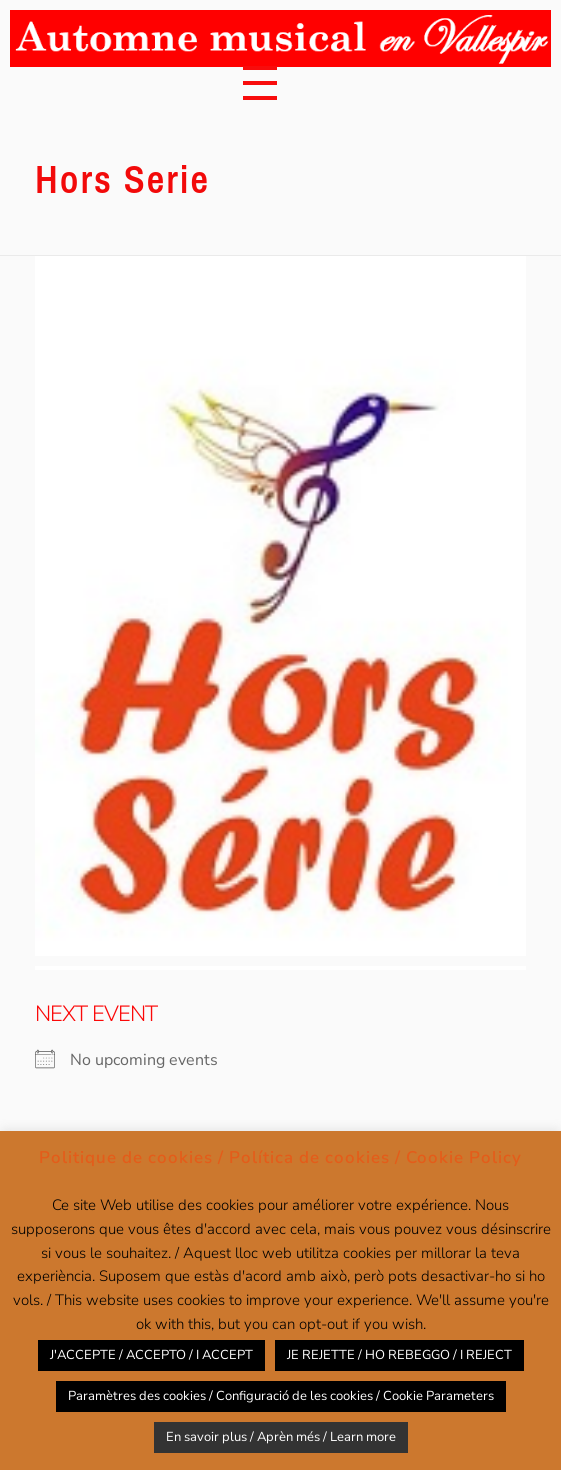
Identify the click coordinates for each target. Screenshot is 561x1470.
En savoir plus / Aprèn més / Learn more (281, 1437)
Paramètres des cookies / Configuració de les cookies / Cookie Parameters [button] (281, 1396)
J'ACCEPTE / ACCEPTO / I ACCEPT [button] (151, 1355)
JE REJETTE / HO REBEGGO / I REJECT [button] (399, 1355)
